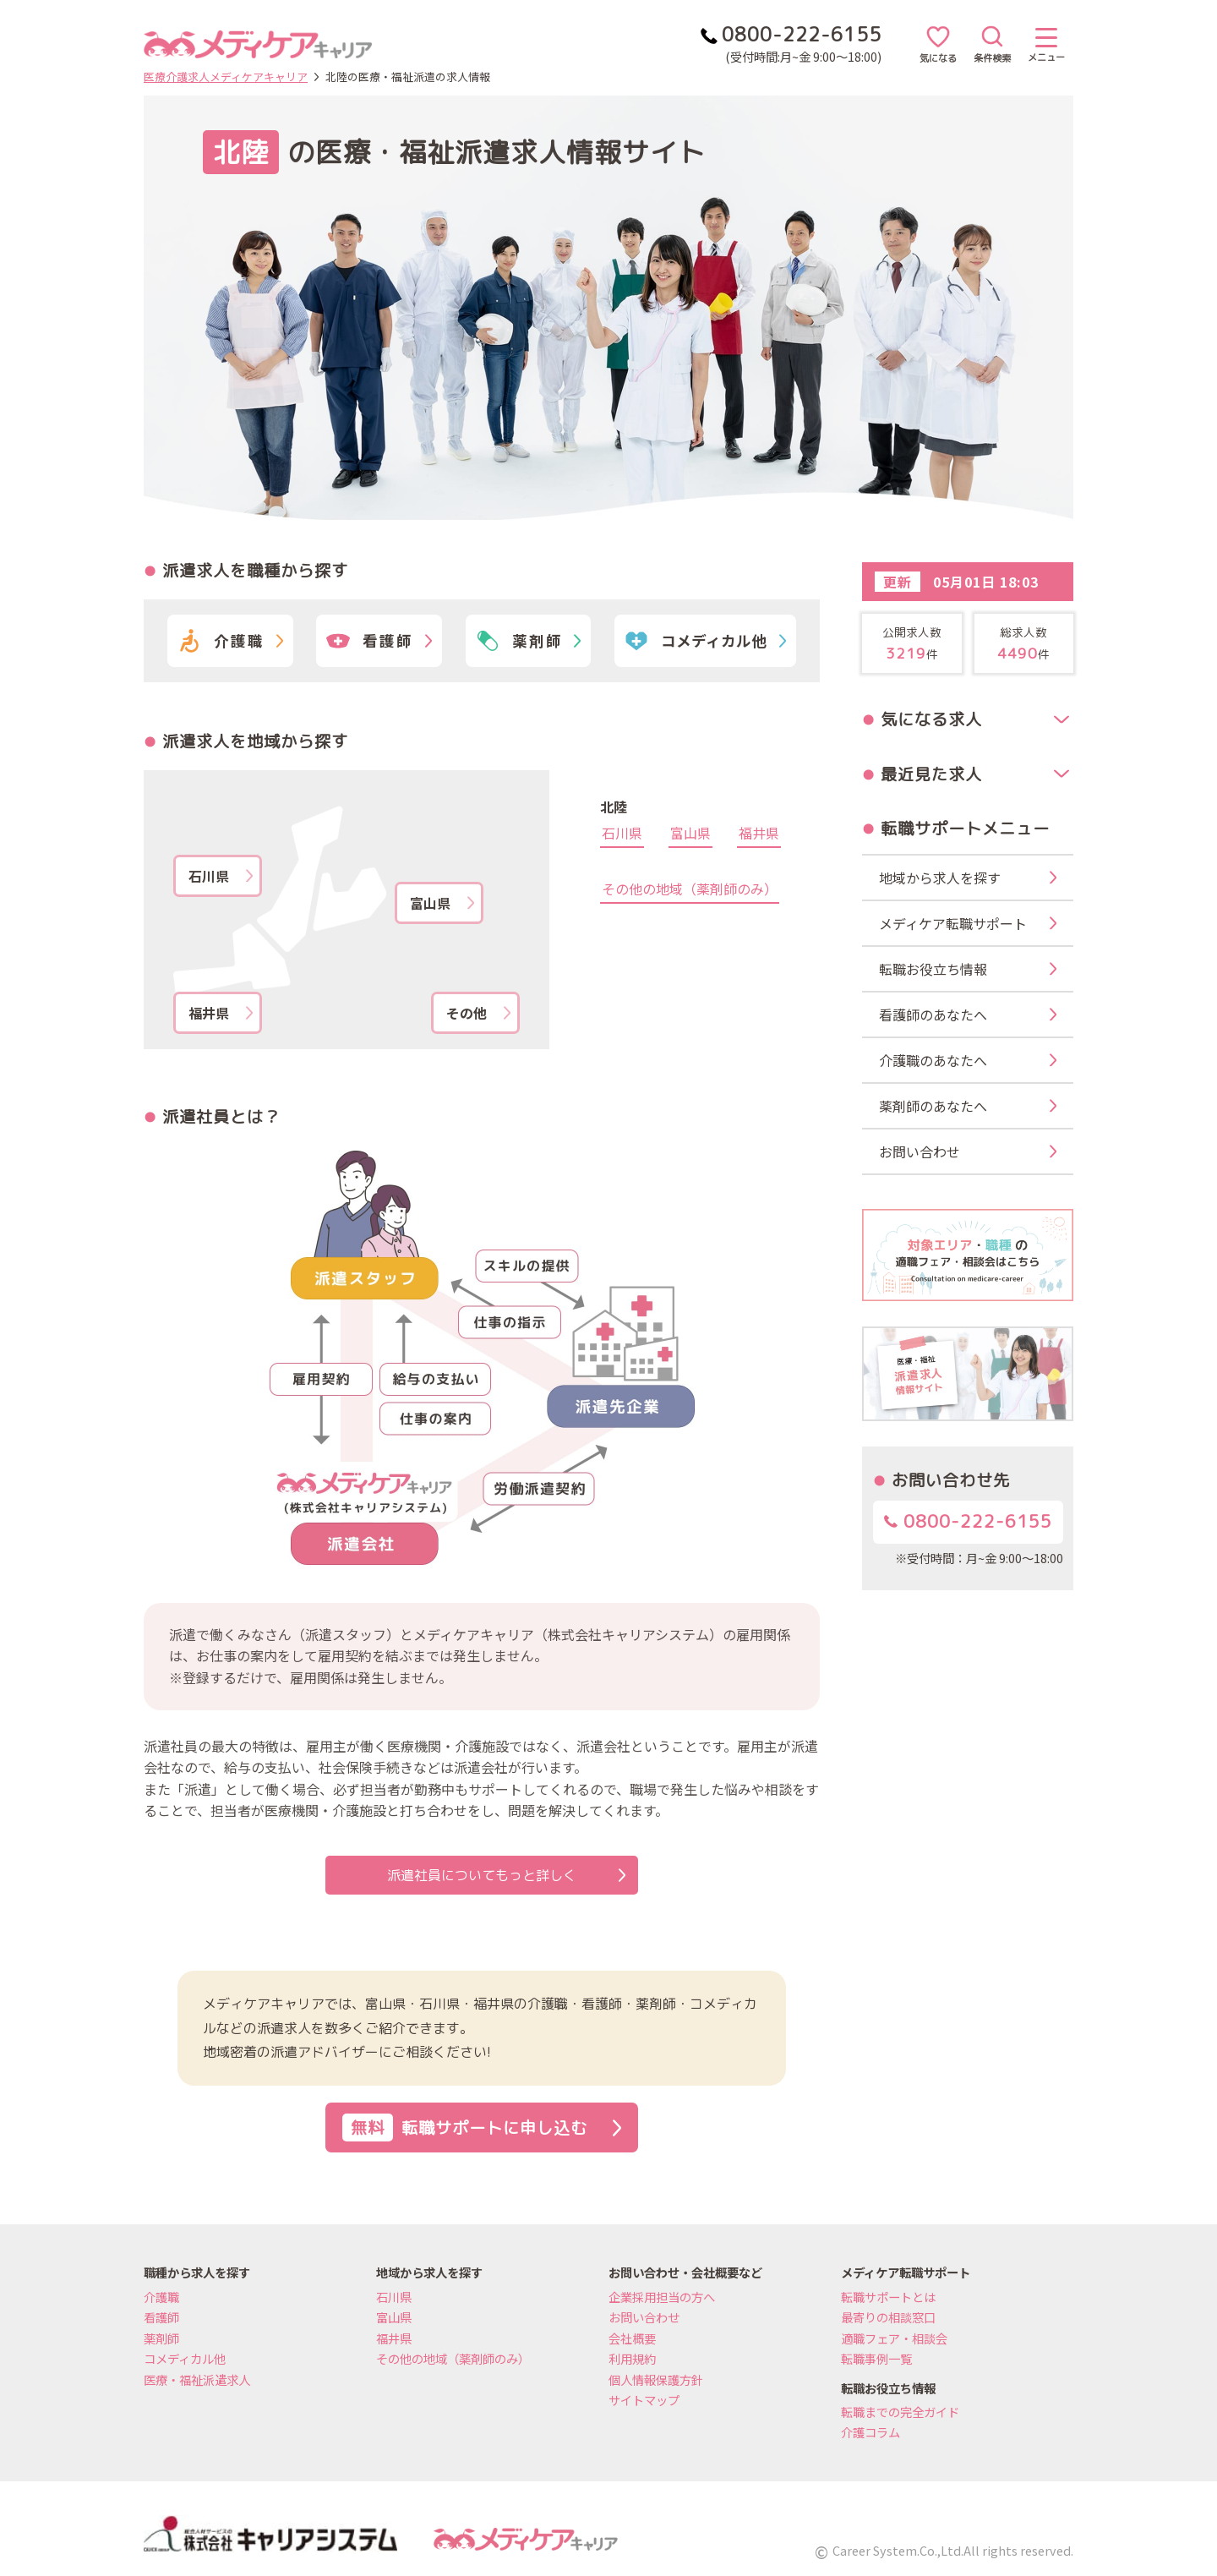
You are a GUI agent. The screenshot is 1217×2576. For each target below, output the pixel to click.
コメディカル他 (185, 2358)
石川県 (220, 876)
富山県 (442, 903)
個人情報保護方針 (655, 2379)
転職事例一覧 (876, 2358)
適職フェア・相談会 (894, 2338)
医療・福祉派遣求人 (197, 2379)
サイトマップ (643, 2400)
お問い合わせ (643, 2317)
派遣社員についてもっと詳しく (506, 1875)
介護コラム (870, 2432)
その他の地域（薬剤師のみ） (690, 890)
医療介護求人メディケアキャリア (226, 76)
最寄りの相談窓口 (888, 2317)
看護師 (161, 2317)
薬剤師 (161, 2338)
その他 (478, 1013)
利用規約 (632, 2358)
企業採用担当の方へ (661, 2296)
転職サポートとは (888, 2296)
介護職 (161, 2296)
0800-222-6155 (968, 1521)
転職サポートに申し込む (481, 2127)
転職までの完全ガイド (900, 2411)
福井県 (220, 1013)
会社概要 (632, 2338)
